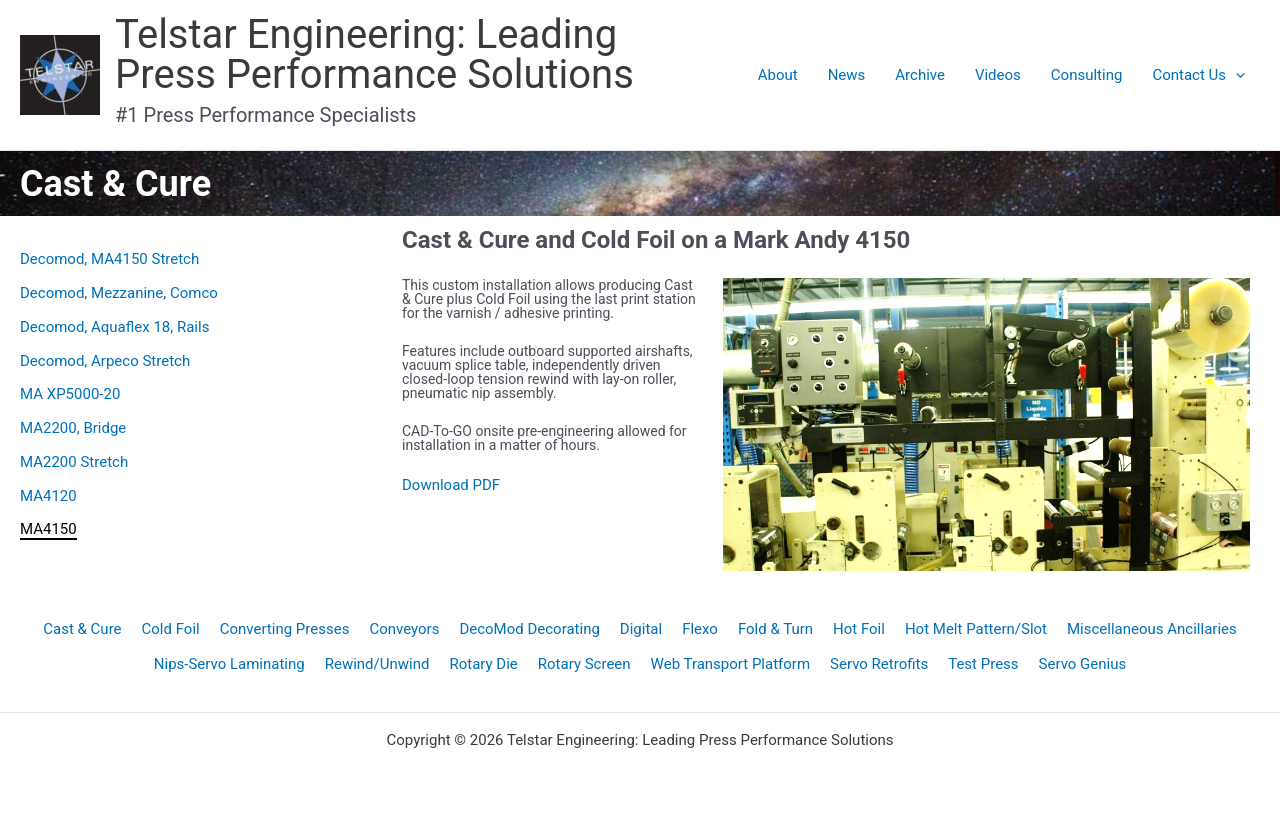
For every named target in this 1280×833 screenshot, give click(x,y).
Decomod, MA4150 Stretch (109, 259)
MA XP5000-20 (70, 394)
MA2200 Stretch (74, 462)
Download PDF (451, 485)
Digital (641, 629)
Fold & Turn (775, 629)
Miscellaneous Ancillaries (1152, 629)
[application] (1235, 75)
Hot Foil (859, 629)
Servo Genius (1083, 664)
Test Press (983, 664)
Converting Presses (285, 629)
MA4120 (48, 496)
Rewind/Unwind (377, 664)
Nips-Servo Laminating (229, 664)
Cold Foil (171, 629)
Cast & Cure (82, 629)
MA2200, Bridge (73, 428)
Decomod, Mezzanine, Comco (119, 293)
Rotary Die (483, 664)
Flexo (700, 629)
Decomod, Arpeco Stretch (105, 361)
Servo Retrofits (879, 664)
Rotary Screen (584, 664)
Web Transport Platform (731, 664)
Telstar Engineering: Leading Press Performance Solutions (374, 54)
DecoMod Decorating (529, 629)
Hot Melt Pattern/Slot (976, 629)
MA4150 (48, 529)
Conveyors (404, 629)
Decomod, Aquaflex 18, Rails (114, 327)
